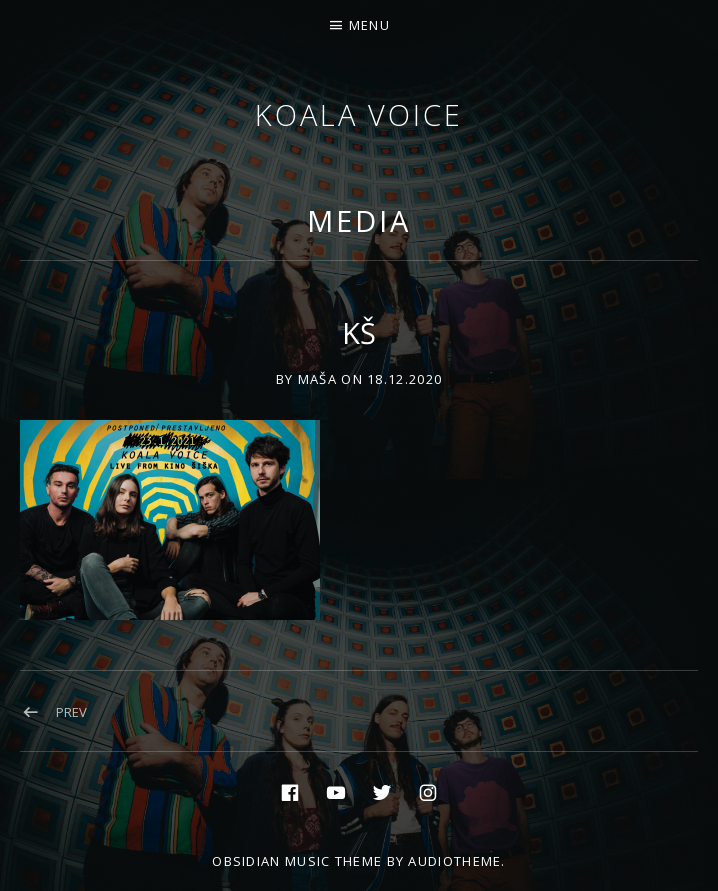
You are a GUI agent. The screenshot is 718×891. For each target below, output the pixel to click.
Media (359, 220)
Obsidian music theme (297, 861)
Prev (71, 712)
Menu (369, 25)
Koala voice (359, 114)
